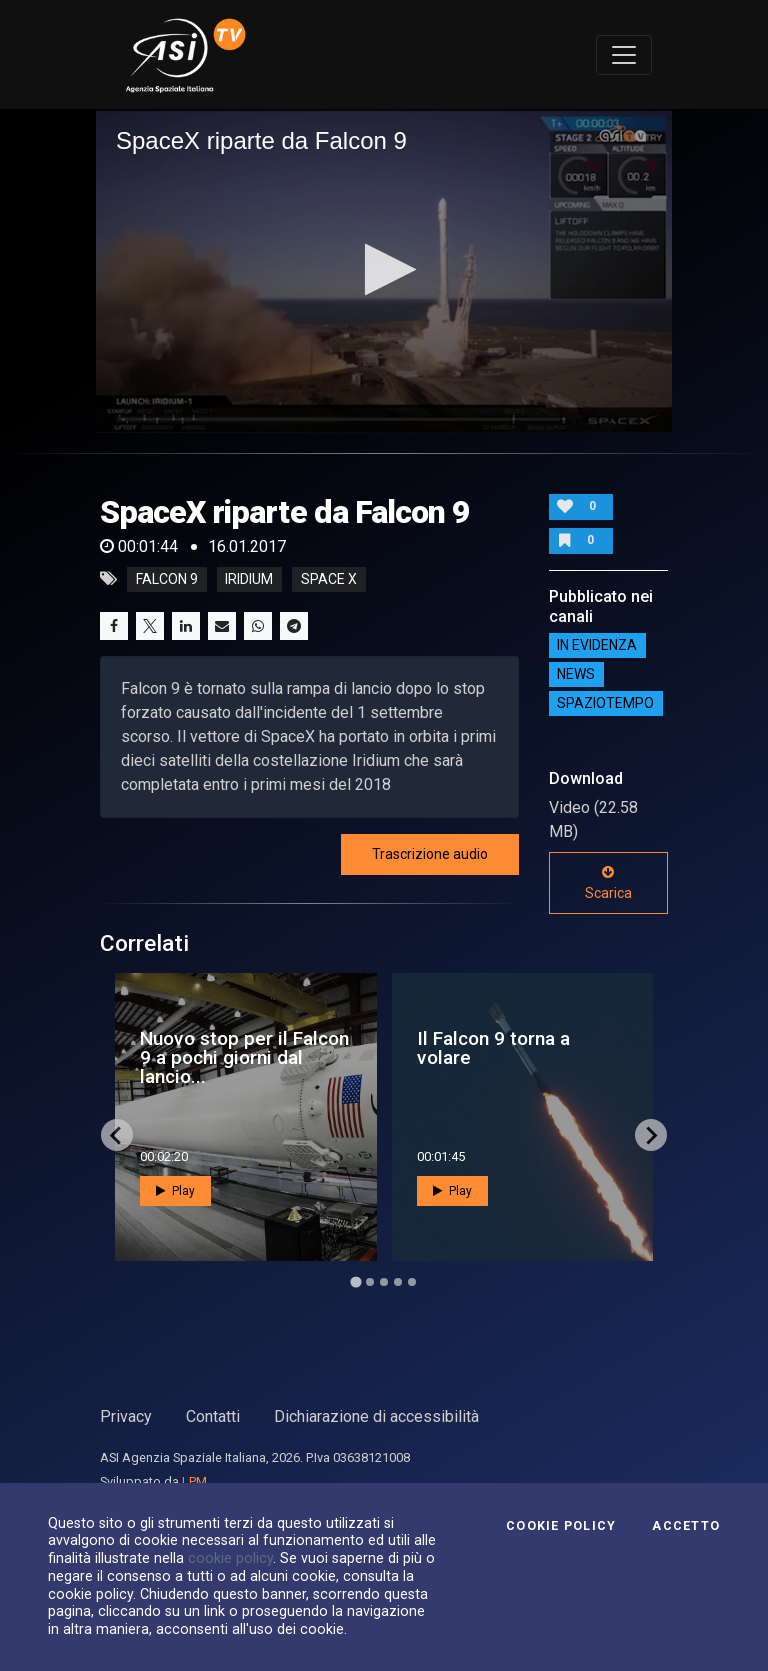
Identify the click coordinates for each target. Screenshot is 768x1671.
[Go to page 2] (370, 1282)
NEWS (576, 675)
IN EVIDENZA (597, 646)
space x (329, 579)
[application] (384, 271)
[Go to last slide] (117, 1135)
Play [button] (175, 1191)
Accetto (686, 1526)
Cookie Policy (561, 1526)
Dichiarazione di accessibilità (376, 1416)
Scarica (608, 883)
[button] (384, 269)
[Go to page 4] (398, 1282)
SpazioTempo (605, 704)
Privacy (126, 1416)
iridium (249, 579)
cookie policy (230, 1558)
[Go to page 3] (384, 1282)
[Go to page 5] (412, 1282)
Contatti (213, 1416)
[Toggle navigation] (624, 55)
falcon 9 (167, 579)
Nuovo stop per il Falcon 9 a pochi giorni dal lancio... (244, 1057)
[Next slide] (651, 1135)
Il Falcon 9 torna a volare (493, 1048)
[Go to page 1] (355, 1282)
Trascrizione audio (430, 854)
